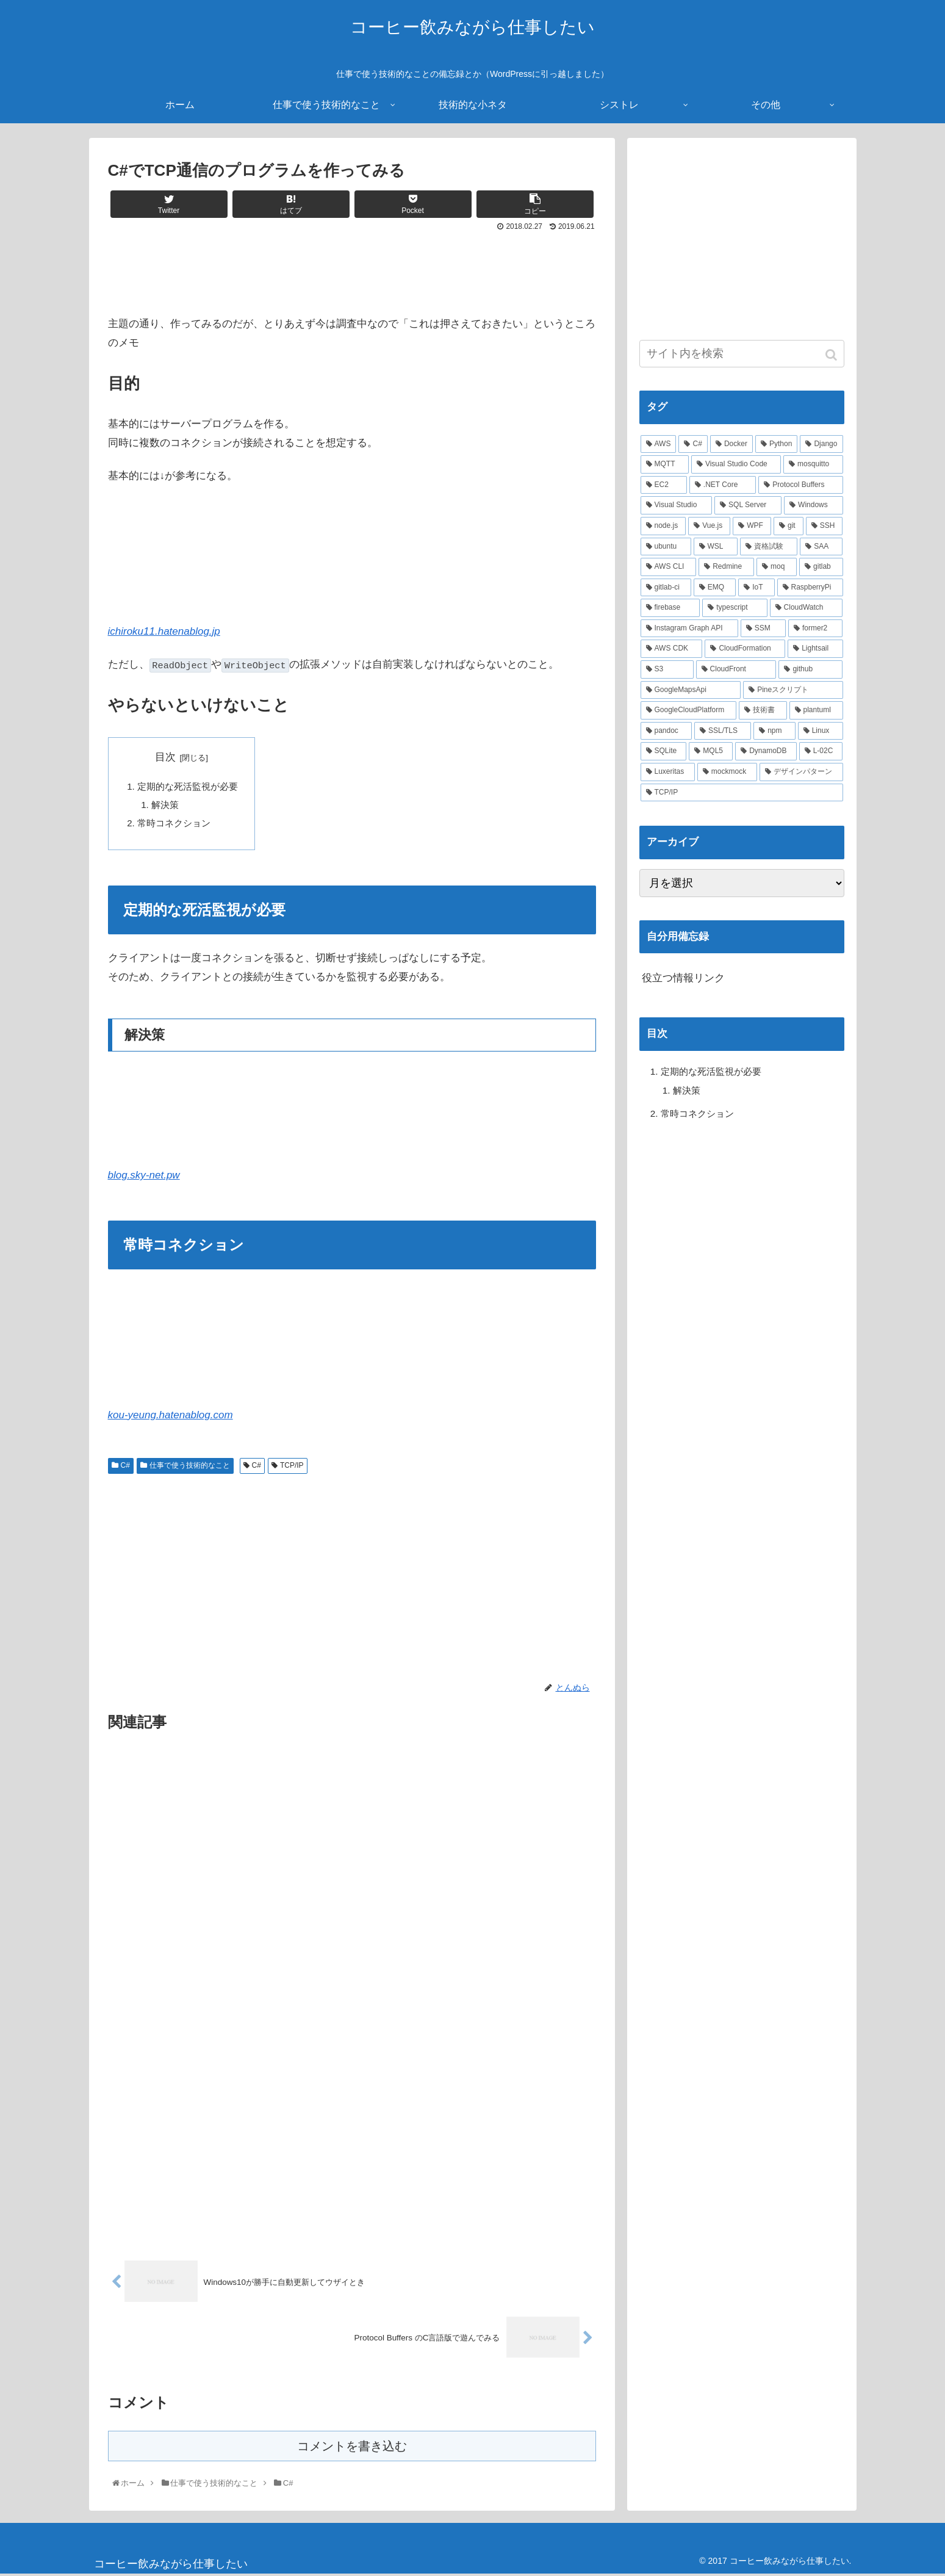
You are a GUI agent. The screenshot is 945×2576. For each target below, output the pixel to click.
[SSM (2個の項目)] (763, 628)
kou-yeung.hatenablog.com (170, 1416)
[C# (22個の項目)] (692, 444)
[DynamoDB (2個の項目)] (766, 751)
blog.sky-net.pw (144, 1177)
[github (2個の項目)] (810, 669)
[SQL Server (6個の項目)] (748, 505)
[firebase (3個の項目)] (670, 608)
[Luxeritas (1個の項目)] (668, 772)
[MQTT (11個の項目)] (665, 464)
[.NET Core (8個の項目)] (722, 485)
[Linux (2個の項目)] (820, 731)
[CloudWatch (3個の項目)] (806, 608)
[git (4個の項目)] (788, 526)
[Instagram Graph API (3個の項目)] (689, 628)
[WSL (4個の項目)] (716, 547)
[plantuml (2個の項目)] (816, 710)
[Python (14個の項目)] (776, 444)
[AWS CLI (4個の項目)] (669, 567)
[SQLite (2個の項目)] (664, 751)
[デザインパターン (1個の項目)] (801, 772)
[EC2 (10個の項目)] (664, 485)
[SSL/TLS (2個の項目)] (722, 731)
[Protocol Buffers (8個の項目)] (800, 485)
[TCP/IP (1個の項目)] (742, 793)
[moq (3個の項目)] (776, 567)
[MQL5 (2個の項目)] (711, 751)
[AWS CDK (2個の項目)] (672, 649)
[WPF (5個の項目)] (752, 526)
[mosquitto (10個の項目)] (813, 464)
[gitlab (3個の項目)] (821, 567)
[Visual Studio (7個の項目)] (677, 505)
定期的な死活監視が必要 (187, 786)
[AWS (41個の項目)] (659, 444)
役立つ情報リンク (683, 978)
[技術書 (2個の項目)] (763, 710)
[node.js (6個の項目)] (663, 526)
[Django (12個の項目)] (821, 444)
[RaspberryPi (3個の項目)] (810, 588)
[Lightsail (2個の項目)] (815, 649)
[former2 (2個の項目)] (815, 628)
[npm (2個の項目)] (774, 731)
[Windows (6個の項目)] (813, 505)
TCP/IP (292, 1466)
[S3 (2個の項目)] (667, 669)
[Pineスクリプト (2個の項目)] (793, 690)
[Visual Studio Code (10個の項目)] (736, 464)
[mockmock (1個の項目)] (727, 772)
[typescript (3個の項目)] (734, 608)
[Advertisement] (352, 268)
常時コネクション (173, 824)
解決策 (165, 805)
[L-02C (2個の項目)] (821, 751)
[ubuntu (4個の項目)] (666, 547)
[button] (832, 355)
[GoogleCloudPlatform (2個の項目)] (688, 710)
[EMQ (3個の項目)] (715, 588)
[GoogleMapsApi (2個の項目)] (691, 690)
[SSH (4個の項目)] (824, 526)
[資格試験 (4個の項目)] (768, 547)
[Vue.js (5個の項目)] (709, 526)
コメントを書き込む (352, 2447)
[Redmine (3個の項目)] (726, 567)
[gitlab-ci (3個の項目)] (666, 588)
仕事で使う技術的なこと (189, 1466)
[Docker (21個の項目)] (731, 444)
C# (125, 1466)
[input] (741, 353)
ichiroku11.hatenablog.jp (164, 631)
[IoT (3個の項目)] (756, 588)
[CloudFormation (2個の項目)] (745, 649)
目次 (165, 757)
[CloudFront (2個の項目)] (736, 669)
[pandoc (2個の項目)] (666, 731)
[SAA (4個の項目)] (821, 547)
